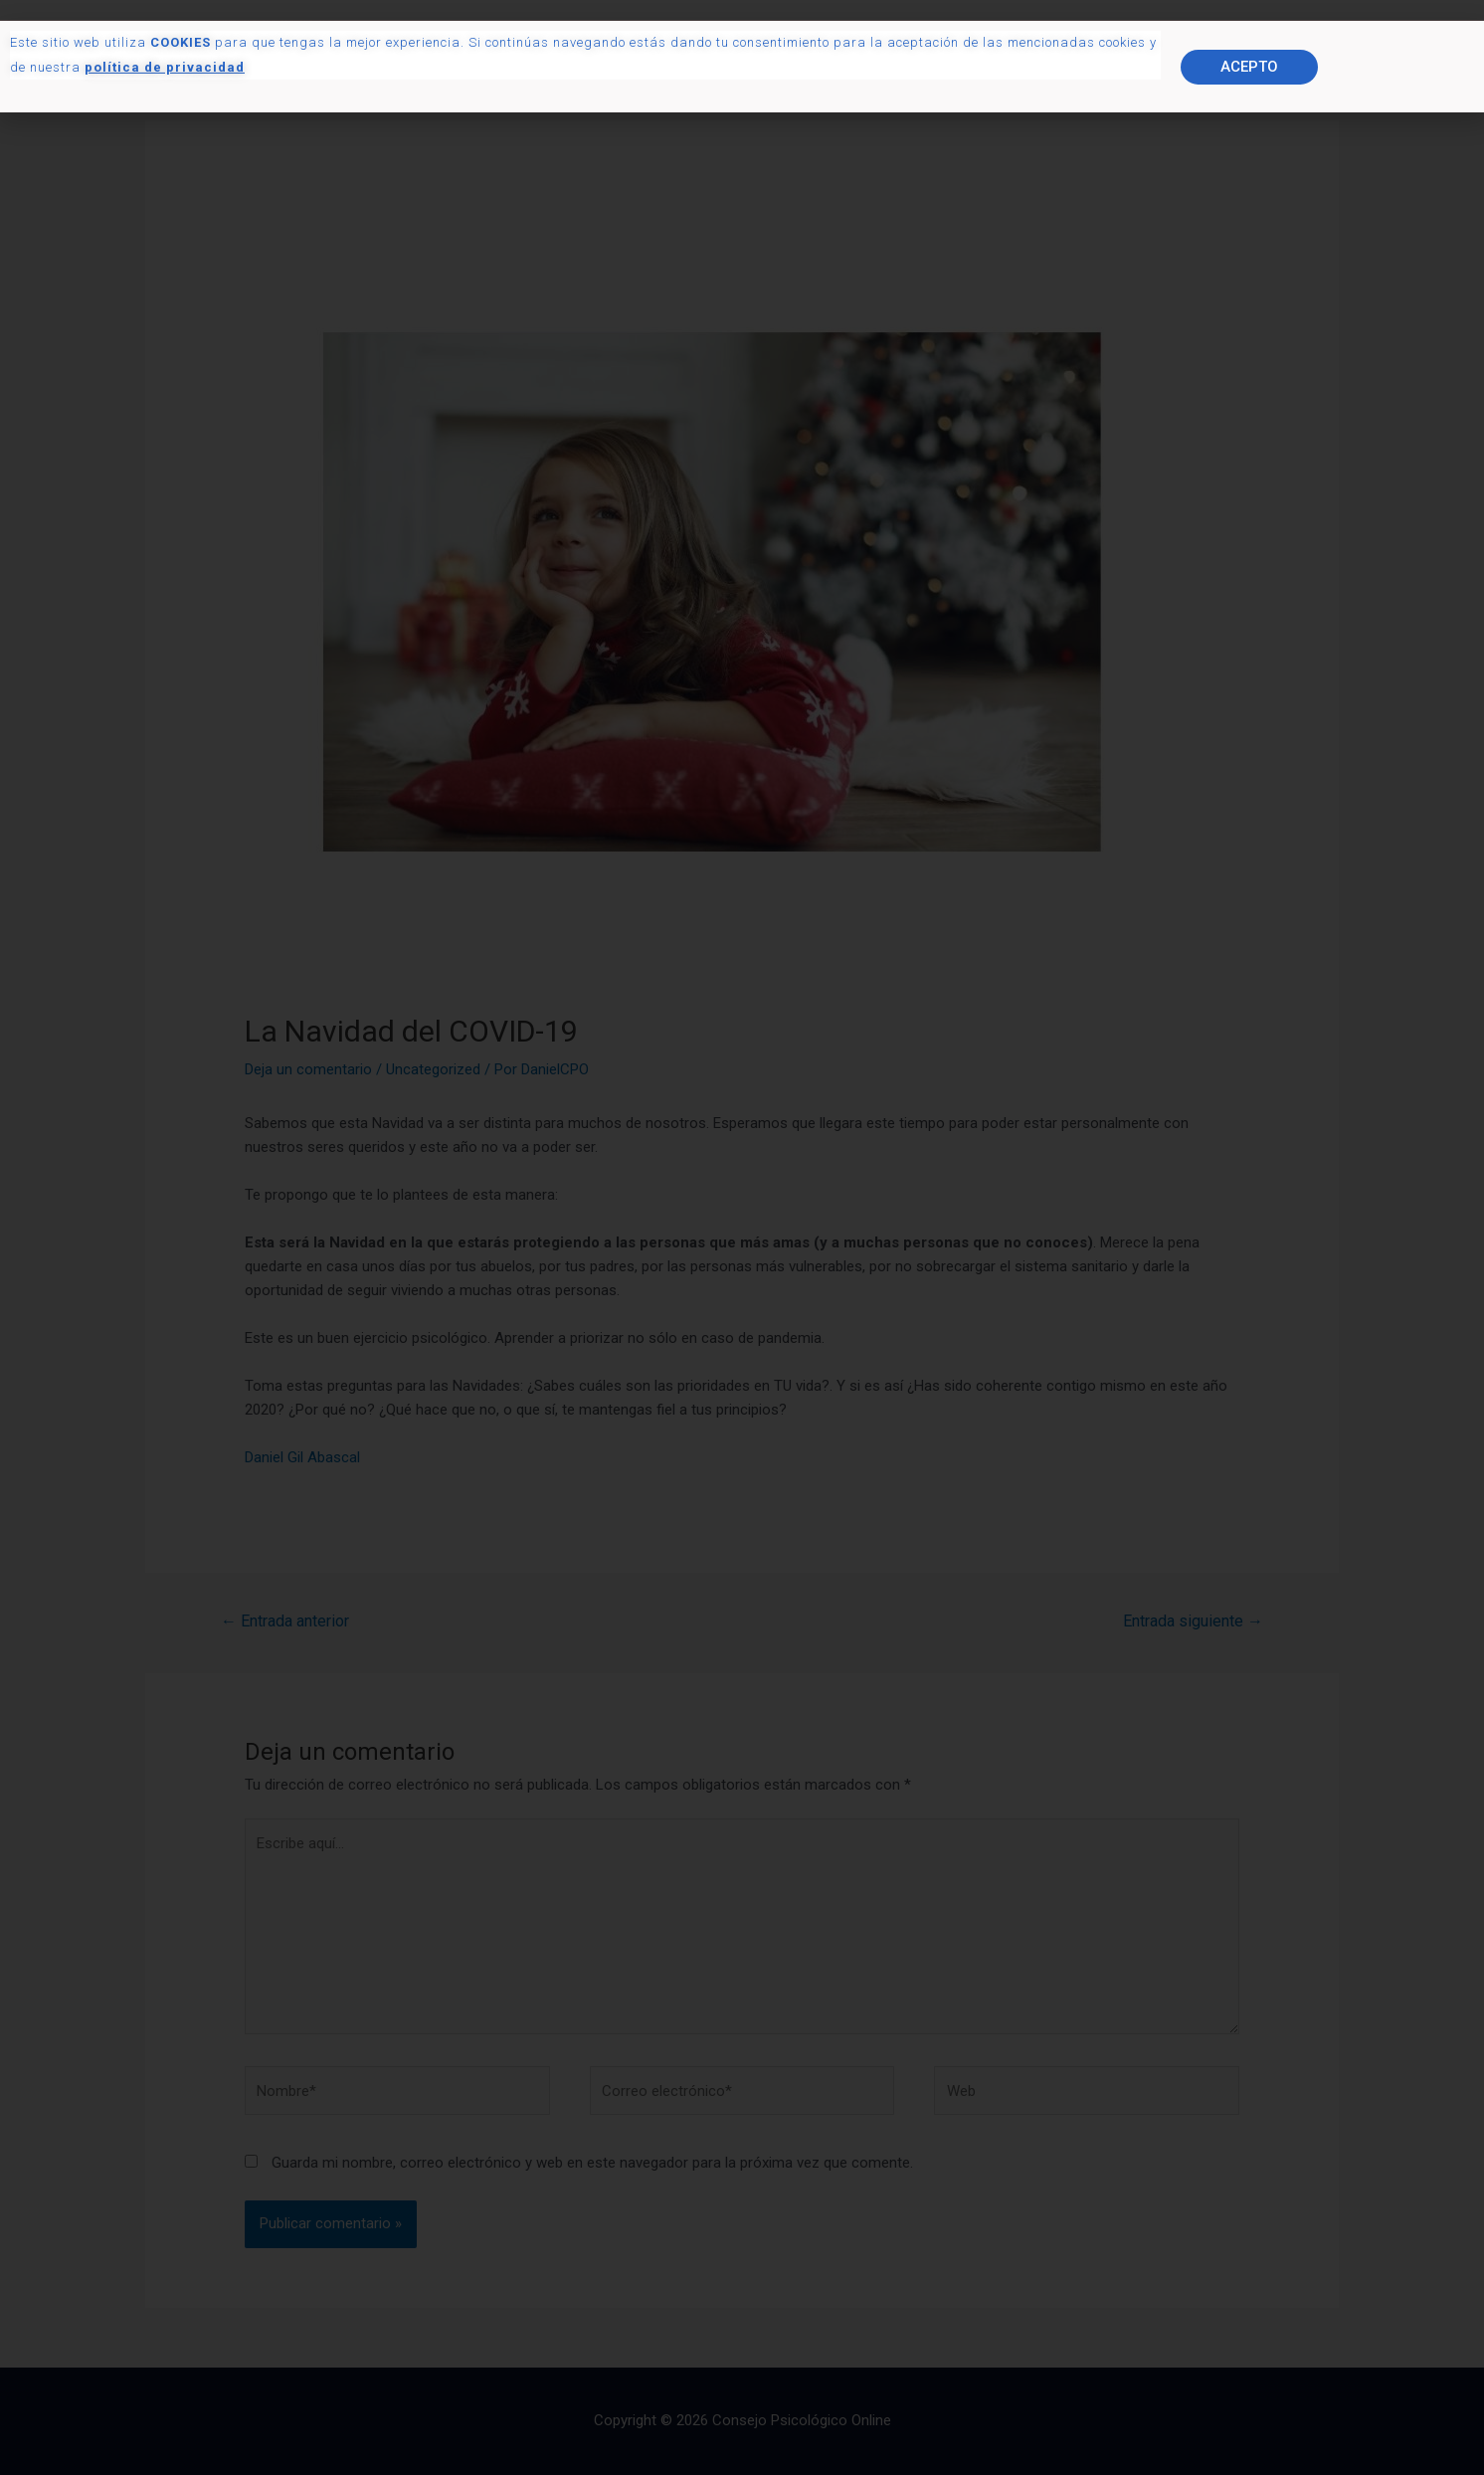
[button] (1249, 103)
